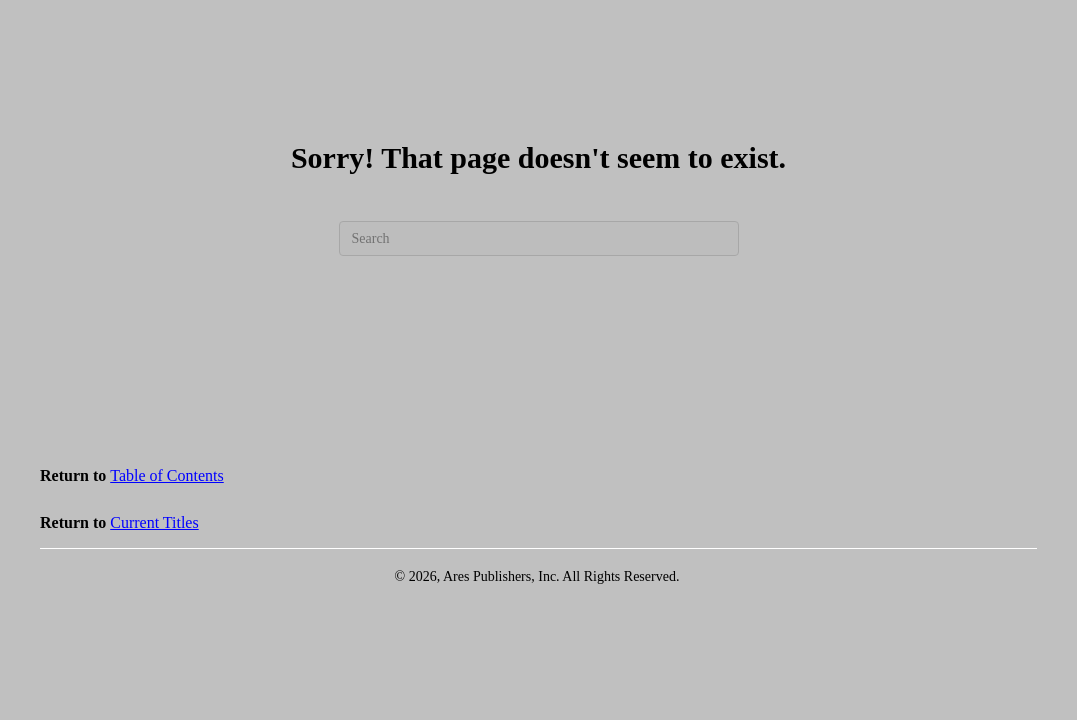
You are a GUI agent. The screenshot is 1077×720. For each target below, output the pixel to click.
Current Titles (154, 522)
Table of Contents (167, 475)
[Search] (539, 238)
